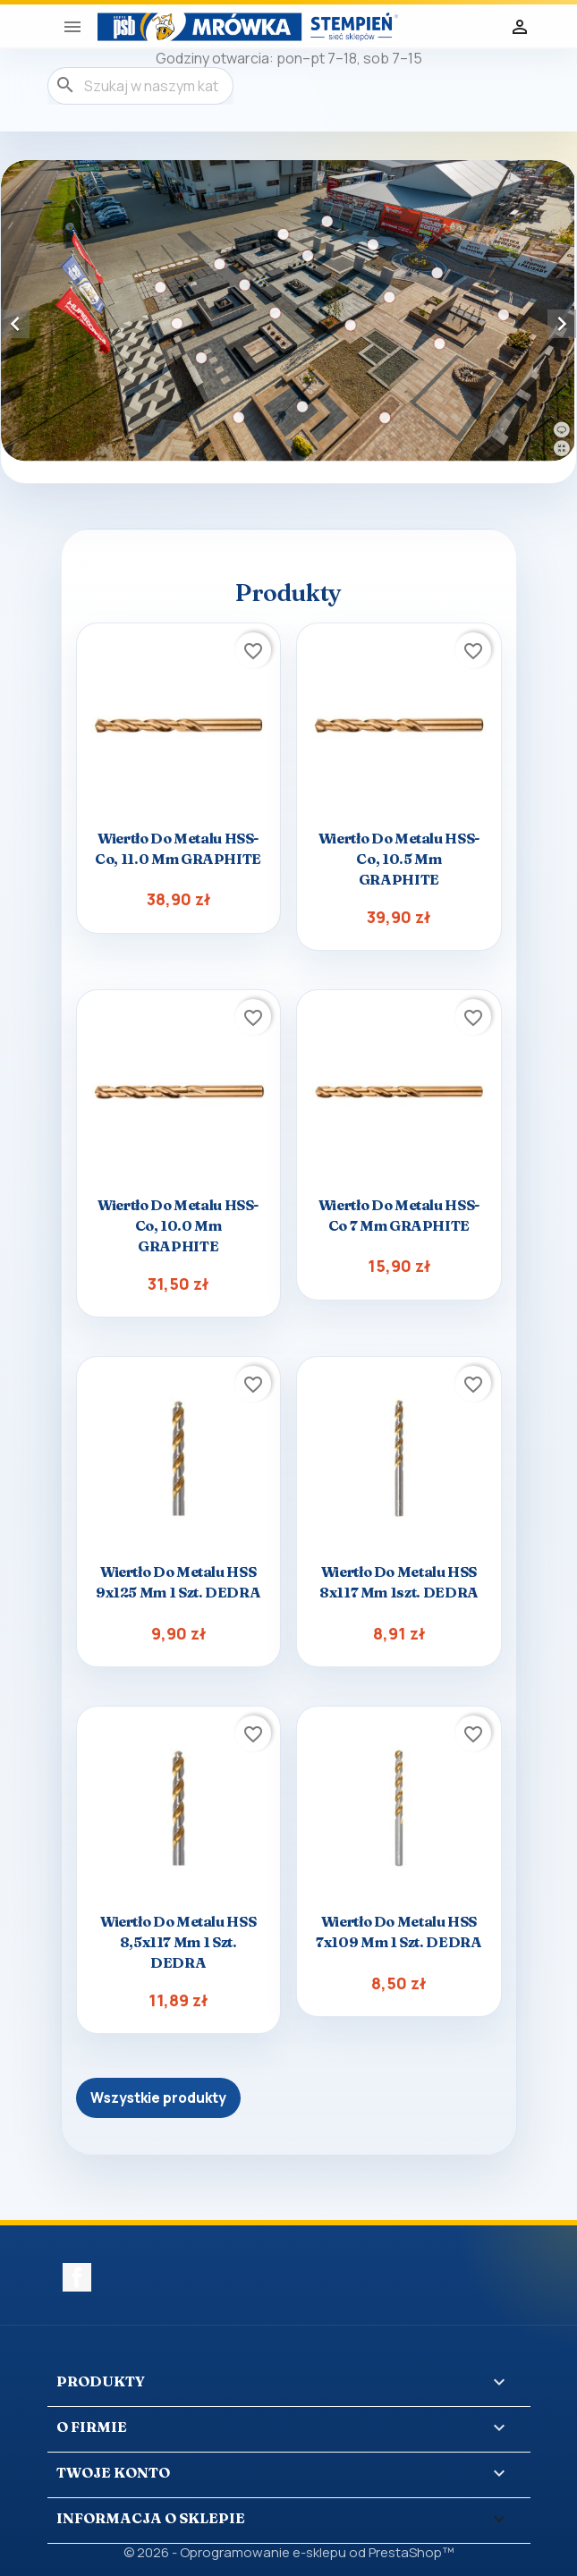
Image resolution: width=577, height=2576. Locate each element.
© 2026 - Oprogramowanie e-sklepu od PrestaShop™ (288, 2552)
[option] (288, 311)
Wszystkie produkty (158, 2098)
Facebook (77, 2277)
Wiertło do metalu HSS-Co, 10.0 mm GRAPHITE (178, 1225)
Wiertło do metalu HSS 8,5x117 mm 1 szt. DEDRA (178, 1941)
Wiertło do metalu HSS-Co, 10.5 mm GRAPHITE (398, 858)
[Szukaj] (140, 86)
